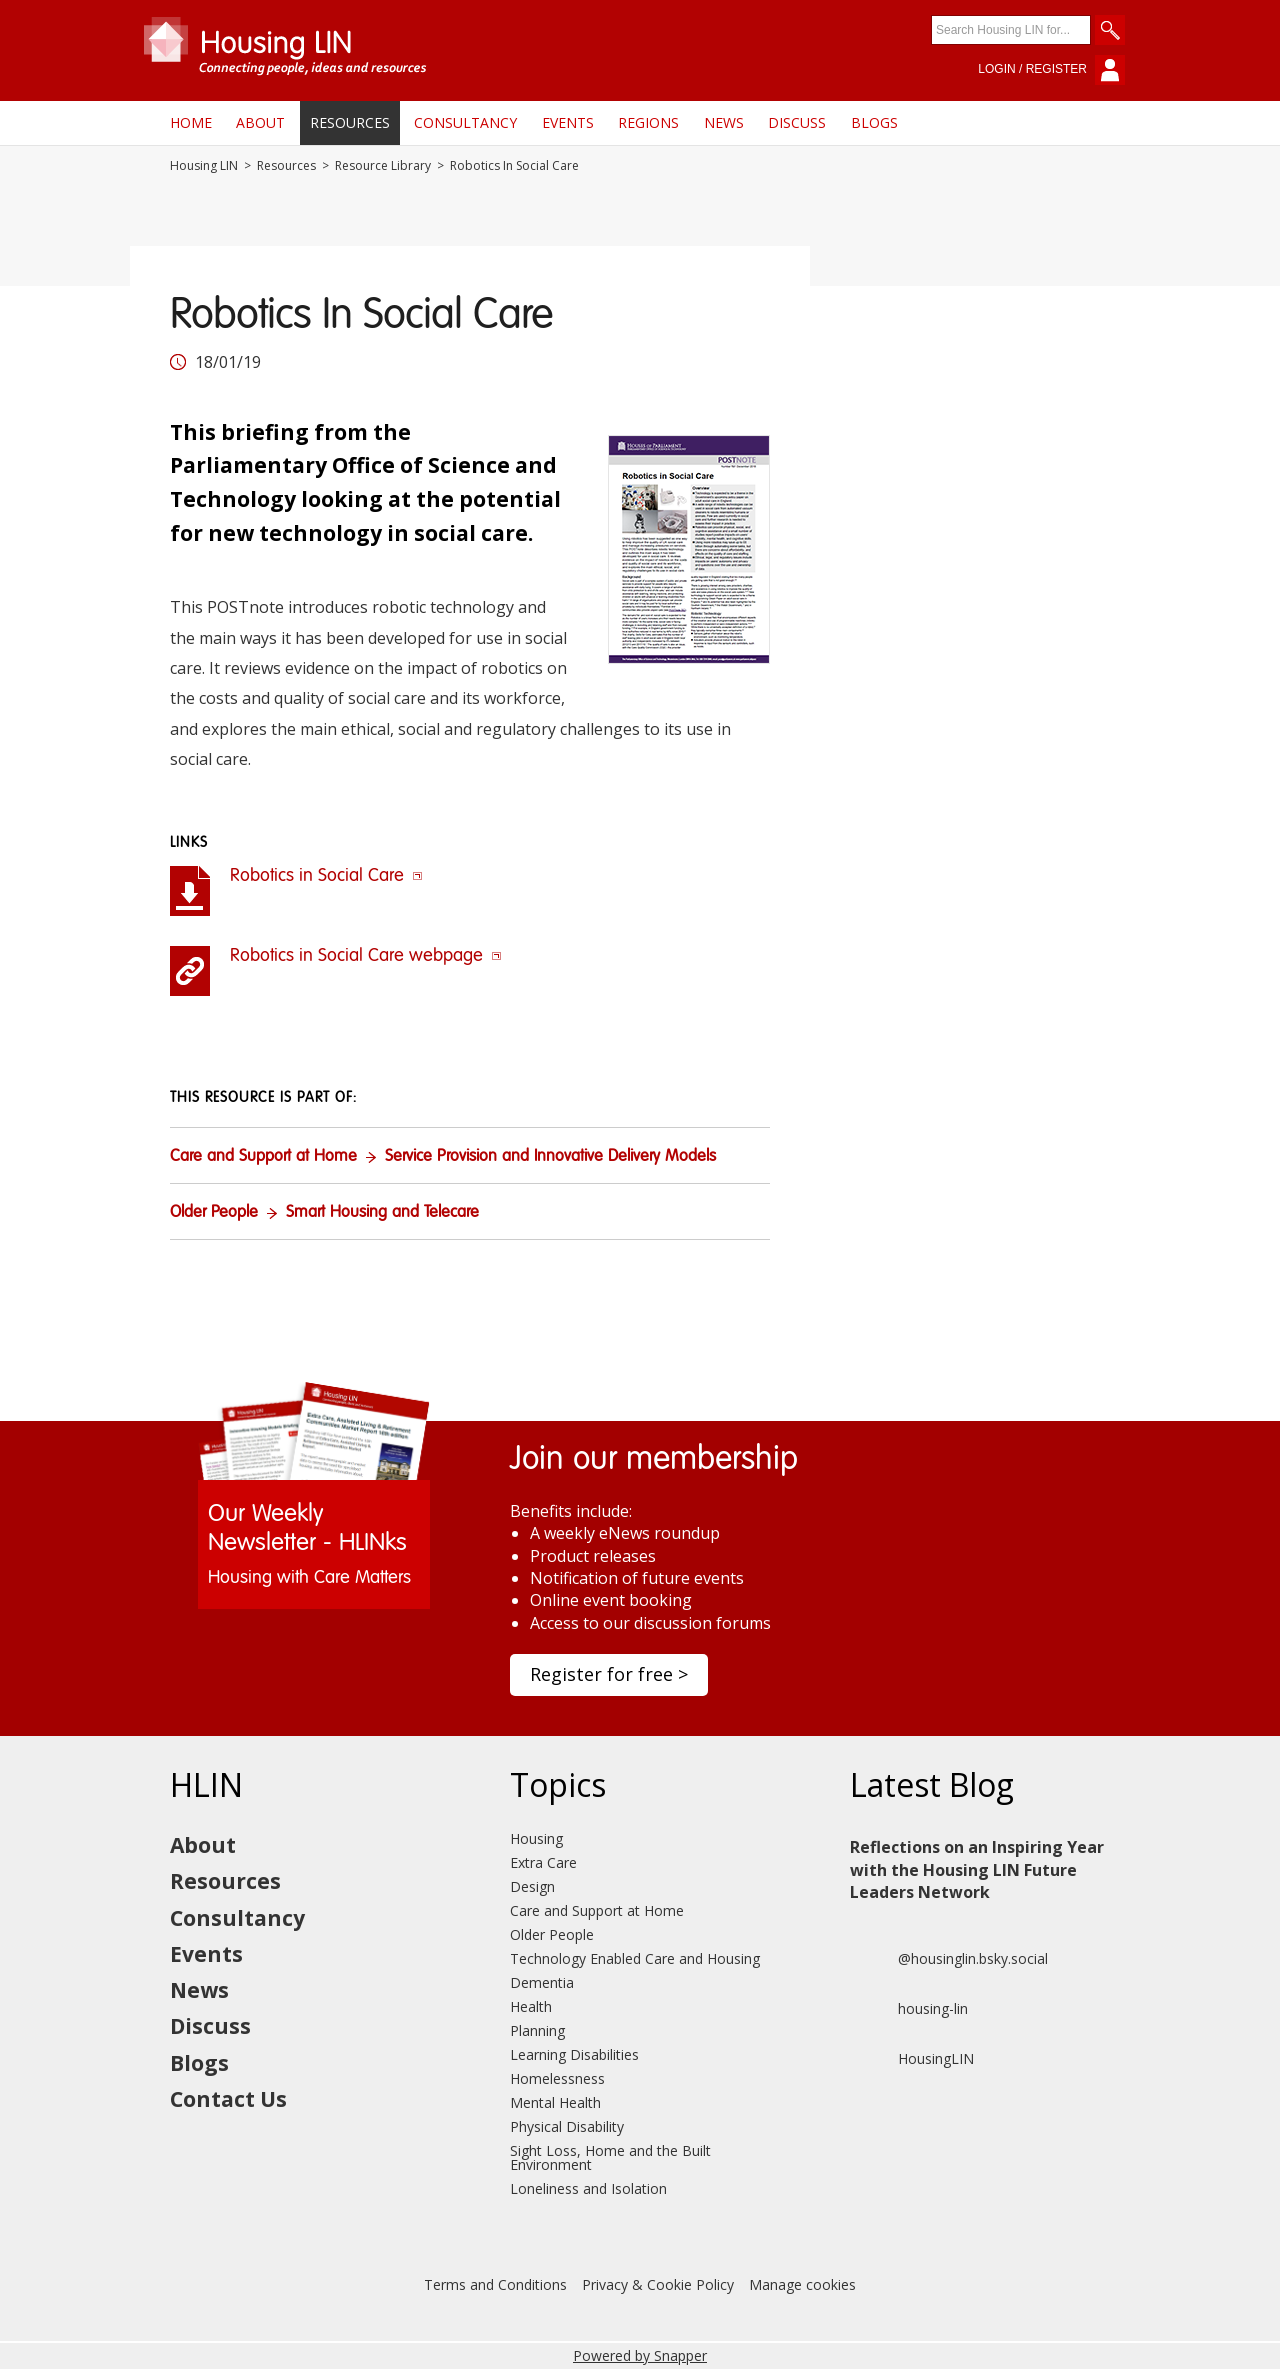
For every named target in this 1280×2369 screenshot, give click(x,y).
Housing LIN (204, 166)
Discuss (797, 122)
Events (568, 122)
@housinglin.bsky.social (949, 1959)
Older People (214, 1213)
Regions (648, 122)
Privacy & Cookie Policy (658, 2284)
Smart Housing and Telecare (382, 1213)
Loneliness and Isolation (588, 2188)
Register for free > (609, 1674)
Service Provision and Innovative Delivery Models (550, 1157)
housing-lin (909, 2009)
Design (532, 1886)
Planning (537, 2030)
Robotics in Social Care (326, 876)
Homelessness (557, 2078)
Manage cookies (802, 2284)
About (260, 122)
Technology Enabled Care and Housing (635, 1958)
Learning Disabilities (574, 2054)
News (724, 122)
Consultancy (465, 122)
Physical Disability (567, 2126)
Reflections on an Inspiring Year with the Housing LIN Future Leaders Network (977, 1869)
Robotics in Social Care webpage (366, 956)
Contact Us (228, 2099)
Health (531, 2006)
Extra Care (543, 1862)
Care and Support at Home (263, 1157)
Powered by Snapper (640, 2355)
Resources (350, 122)
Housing (536, 1838)
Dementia (542, 1982)
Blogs (874, 122)
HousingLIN (912, 2059)
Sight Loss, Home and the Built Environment (610, 2157)
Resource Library (383, 166)
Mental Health (555, 2102)
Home (191, 122)
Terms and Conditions (495, 2284)
